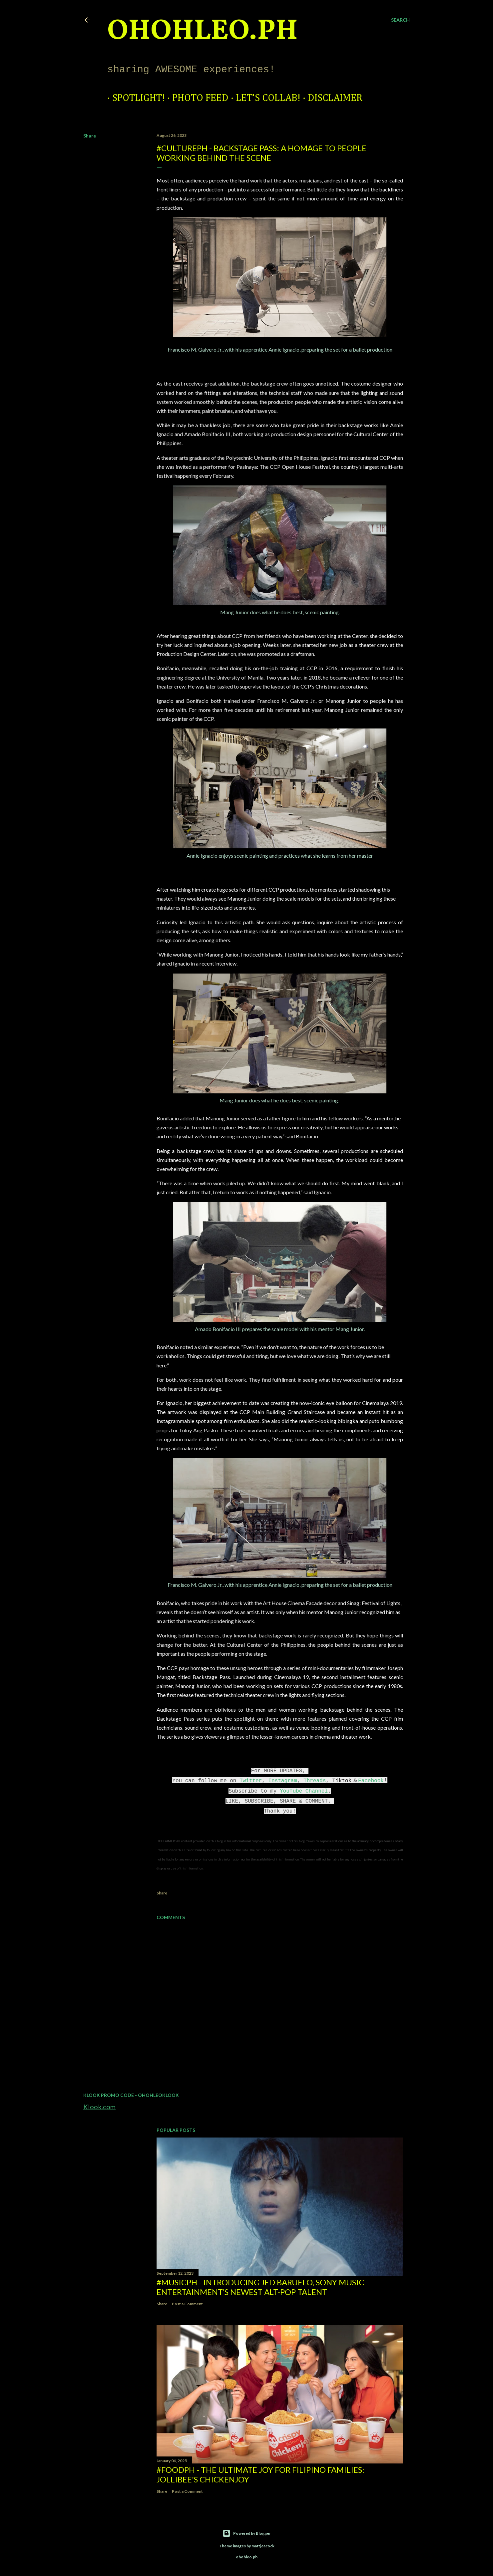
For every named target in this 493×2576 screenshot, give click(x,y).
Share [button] (89, 136)
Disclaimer (330, 98)
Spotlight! (133, 98)
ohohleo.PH (202, 31)
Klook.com (99, 2107)
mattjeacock (262, 2545)
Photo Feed (195, 98)
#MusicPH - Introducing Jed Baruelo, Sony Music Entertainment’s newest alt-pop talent (260, 2287)
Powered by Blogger (247, 2533)
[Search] (400, 20)
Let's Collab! (263, 98)
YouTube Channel (304, 1791)
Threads (314, 1781)
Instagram (282, 1781)
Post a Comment (187, 2303)
